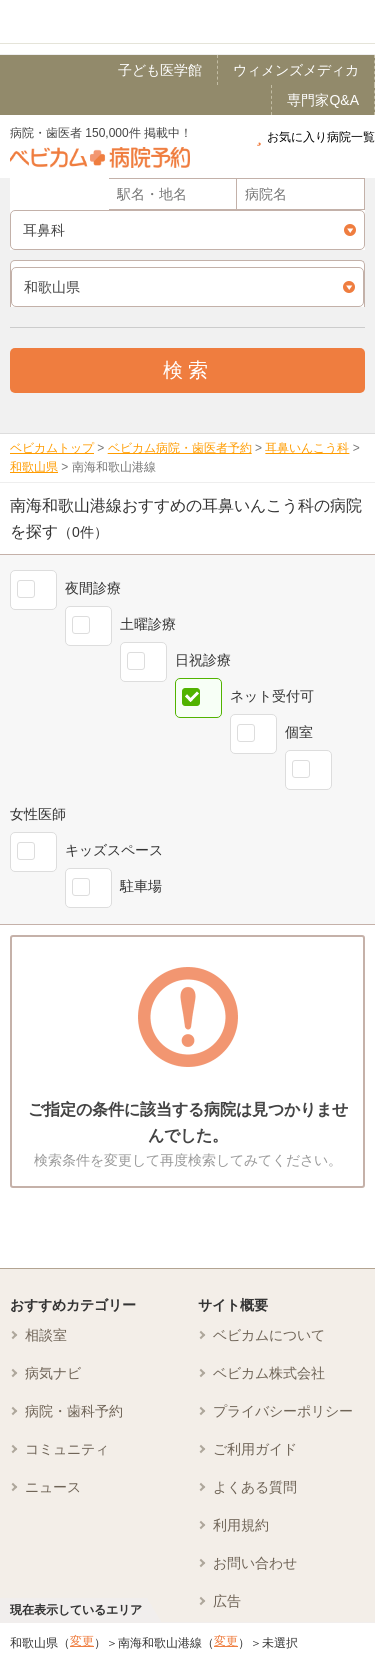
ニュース (53, 1487)
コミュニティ (67, 1449)
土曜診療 (148, 624)
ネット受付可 (272, 696)
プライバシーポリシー (283, 1411)
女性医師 (38, 814)
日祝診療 (203, 660)
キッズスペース (114, 850)
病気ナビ (53, 1373)
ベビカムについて (269, 1335)
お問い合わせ (255, 1563)
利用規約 (241, 1525)
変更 (82, 1641)
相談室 (46, 1335)
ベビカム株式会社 (269, 1373)
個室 (299, 732)
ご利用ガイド (255, 1449)
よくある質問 (255, 1487)
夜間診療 (93, 588)
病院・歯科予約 (74, 1411)
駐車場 (141, 886)
